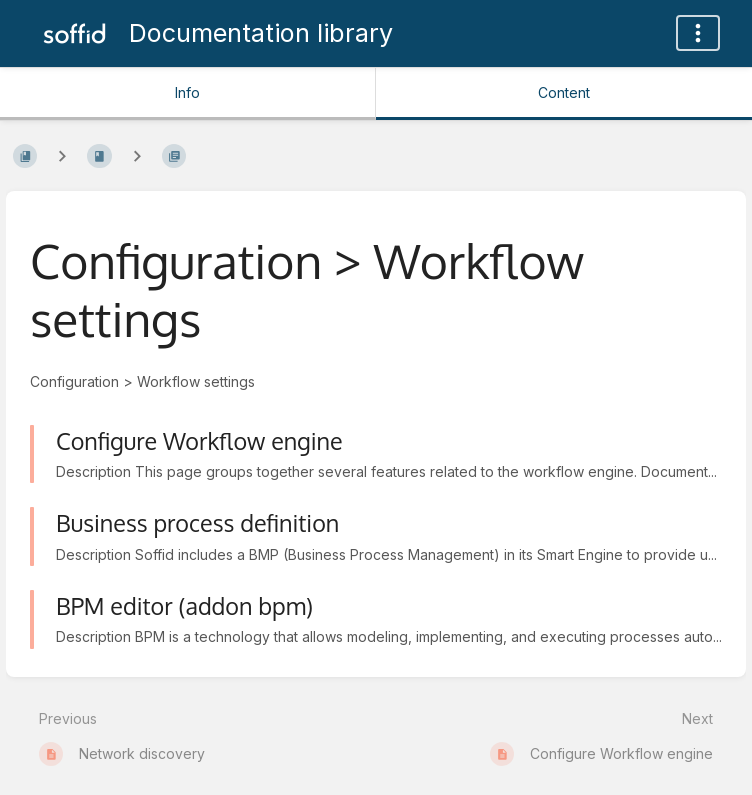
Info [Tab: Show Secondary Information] (187, 92)
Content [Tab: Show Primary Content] (564, 92)
